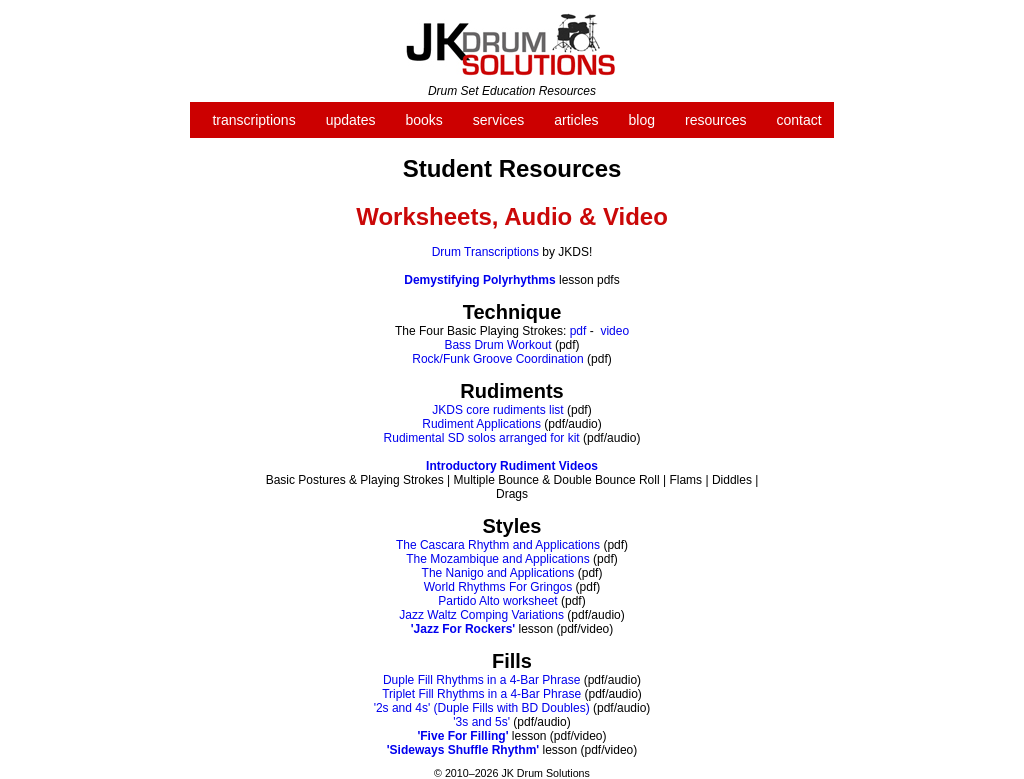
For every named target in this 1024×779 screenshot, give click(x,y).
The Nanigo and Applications (498, 573)
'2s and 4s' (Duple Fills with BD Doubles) (482, 708)
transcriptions (253, 120)
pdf (578, 331)
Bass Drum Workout (497, 345)
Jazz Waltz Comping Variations (481, 615)
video (614, 331)
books (423, 120)
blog (642, 120)
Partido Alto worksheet (497, 601)
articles (576, 120)
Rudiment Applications (481, 424)
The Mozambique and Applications (497, 559)
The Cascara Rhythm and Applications (498, 545)
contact (798, 120)
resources (715, 120)
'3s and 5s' (481, 722)
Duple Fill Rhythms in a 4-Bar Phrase (481, 680)
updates (351, 120)
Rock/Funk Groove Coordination (497, 359)
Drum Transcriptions (485, 252)
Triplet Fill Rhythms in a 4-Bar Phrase (481, 694)
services (498, 120)
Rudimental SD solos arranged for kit (482, 438)
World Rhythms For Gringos (498, 587)
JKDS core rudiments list (497, 410)
